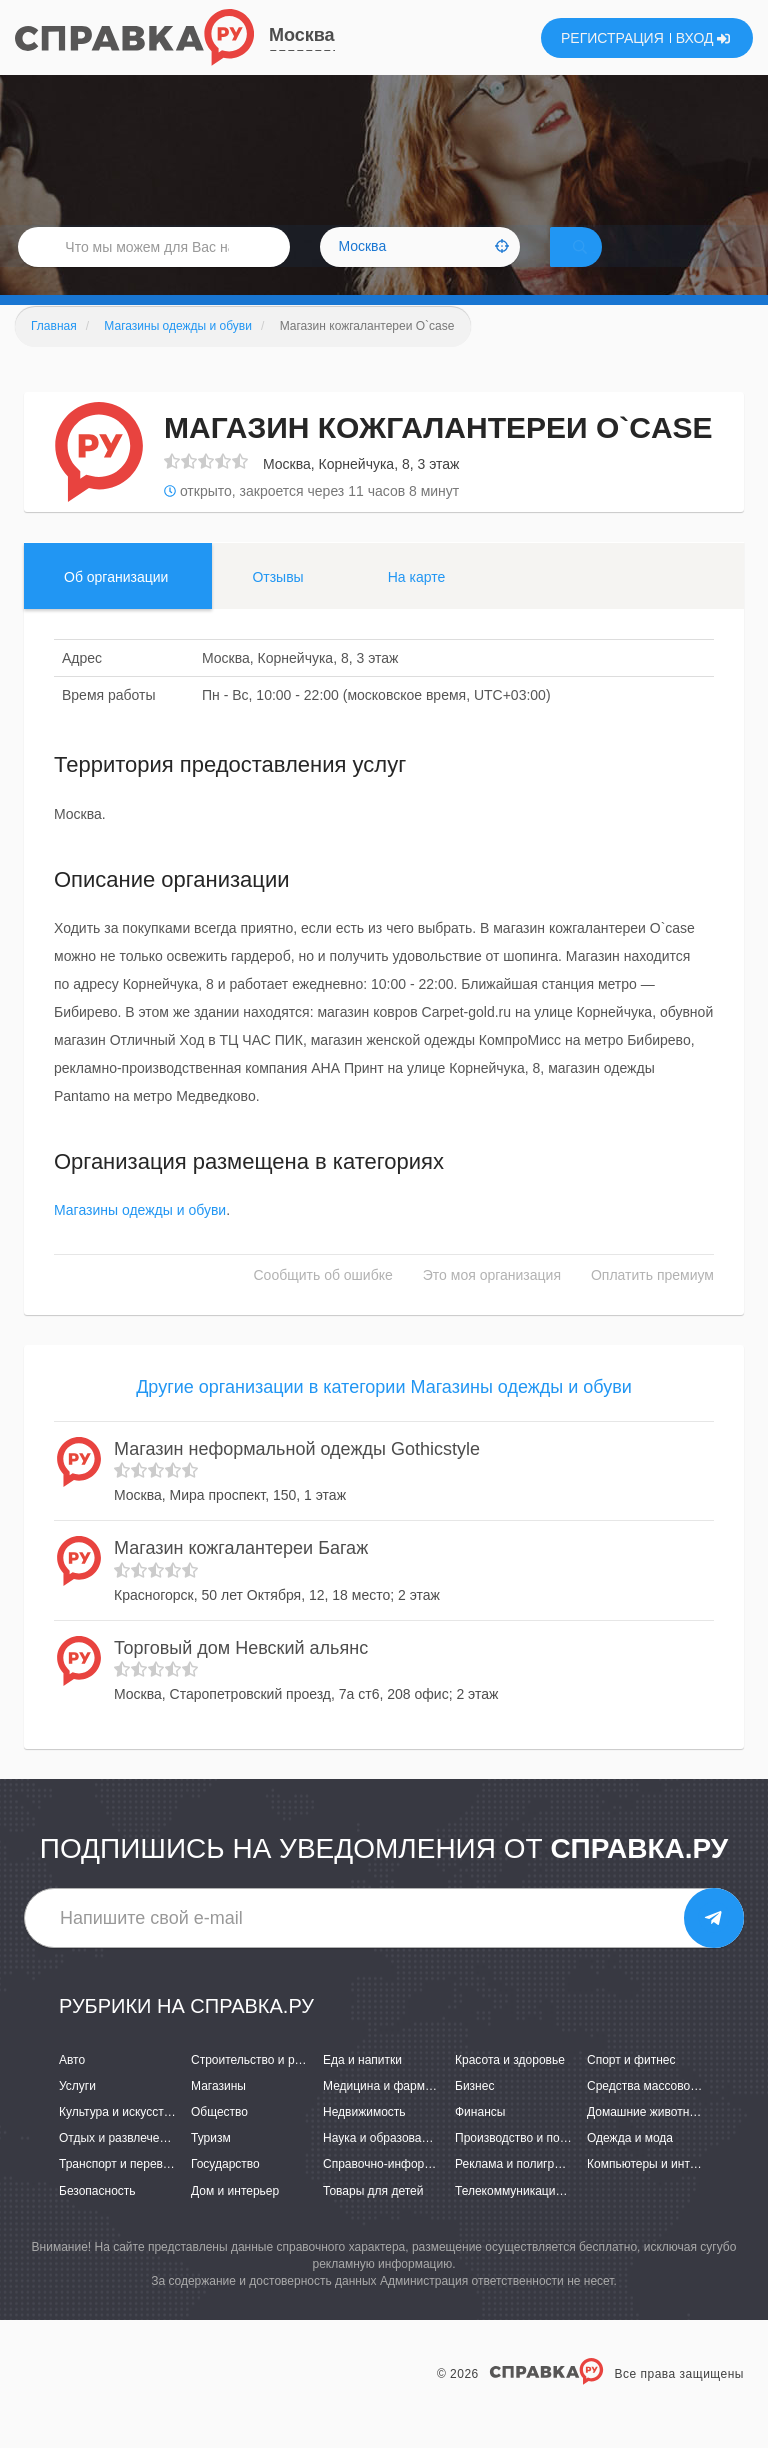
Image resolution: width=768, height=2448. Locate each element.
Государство (225, 2192)
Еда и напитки (362, 2088)
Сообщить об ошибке (323, 1303)
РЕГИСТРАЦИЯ (612, 38)
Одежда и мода (630, 2166)
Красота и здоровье (510, 2088)
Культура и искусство (118, 2140)
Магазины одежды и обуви (140, 1238)
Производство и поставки (525, 2166)
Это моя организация (492, 1303)
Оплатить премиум (652, 1303)
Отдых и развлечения (119, 2166)
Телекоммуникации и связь (530, 2218)
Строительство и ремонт (259, 2088)
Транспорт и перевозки (123, 2192)
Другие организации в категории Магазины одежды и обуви (384, 1415)
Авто (72, 2088)
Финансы (480, 2140)
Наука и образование (382, 2166)
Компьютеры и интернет (654, 2192)
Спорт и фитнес (631, 2088)
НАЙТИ (608, 264)
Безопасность (97, 2218)
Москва (302, 35)
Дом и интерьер (235, 2218)
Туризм (211, 2166)
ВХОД (703, 38)
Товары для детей (373, 2218)
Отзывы (277, 605)
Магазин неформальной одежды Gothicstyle (297, 1476)
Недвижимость (364, 2140)
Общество (219, 2140)
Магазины (218, 2114)
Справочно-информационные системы (431, 2192)
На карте (417, 605)
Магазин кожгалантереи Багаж (241, 1576)
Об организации (116, 605)
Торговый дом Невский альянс (241, 1676)
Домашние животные (646, 2140)
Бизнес (474, 2114)
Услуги (77, 2114)
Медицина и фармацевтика (399, 2114)
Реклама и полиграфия (519, 2192)
